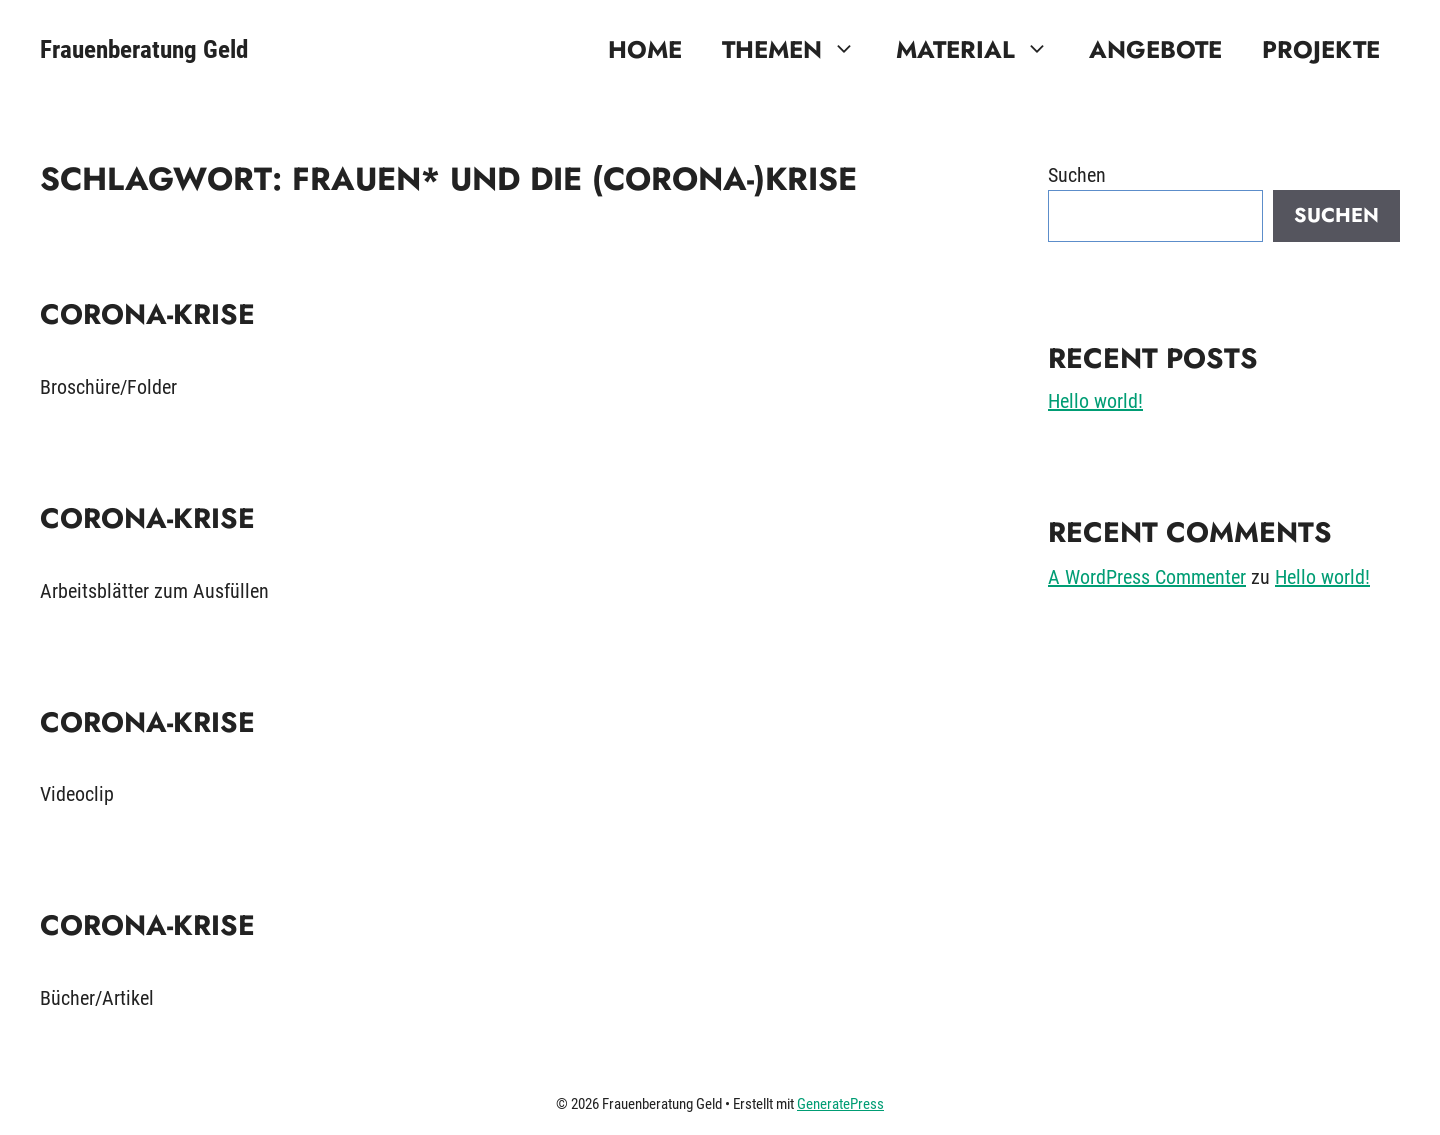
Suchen (1077, 175)
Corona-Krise (147, 314)
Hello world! (1095, 401)
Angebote (1155, 49)
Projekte (1321, 49)
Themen (799, 50)
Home (645, 49)
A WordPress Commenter (1147, 577)
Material (982, 50)
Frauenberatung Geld (144, 49)
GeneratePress (840, 1104)
